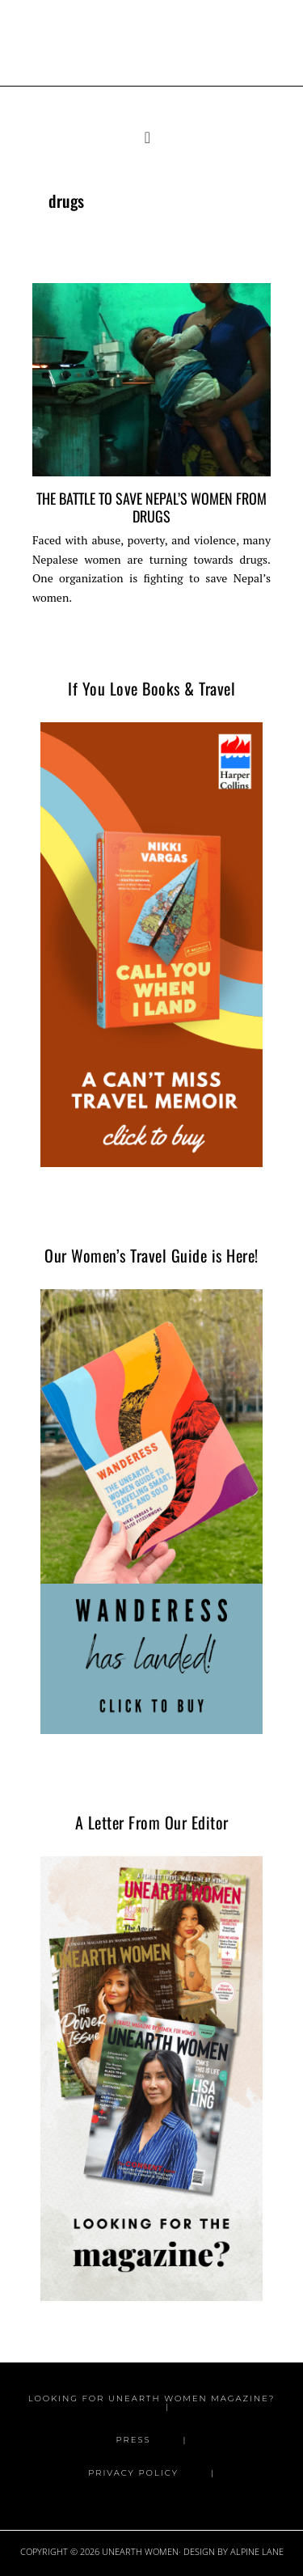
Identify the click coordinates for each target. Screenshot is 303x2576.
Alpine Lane (257, 2551)
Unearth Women (152, 35)
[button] (151, 138)
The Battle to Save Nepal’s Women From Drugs (151, 506)
